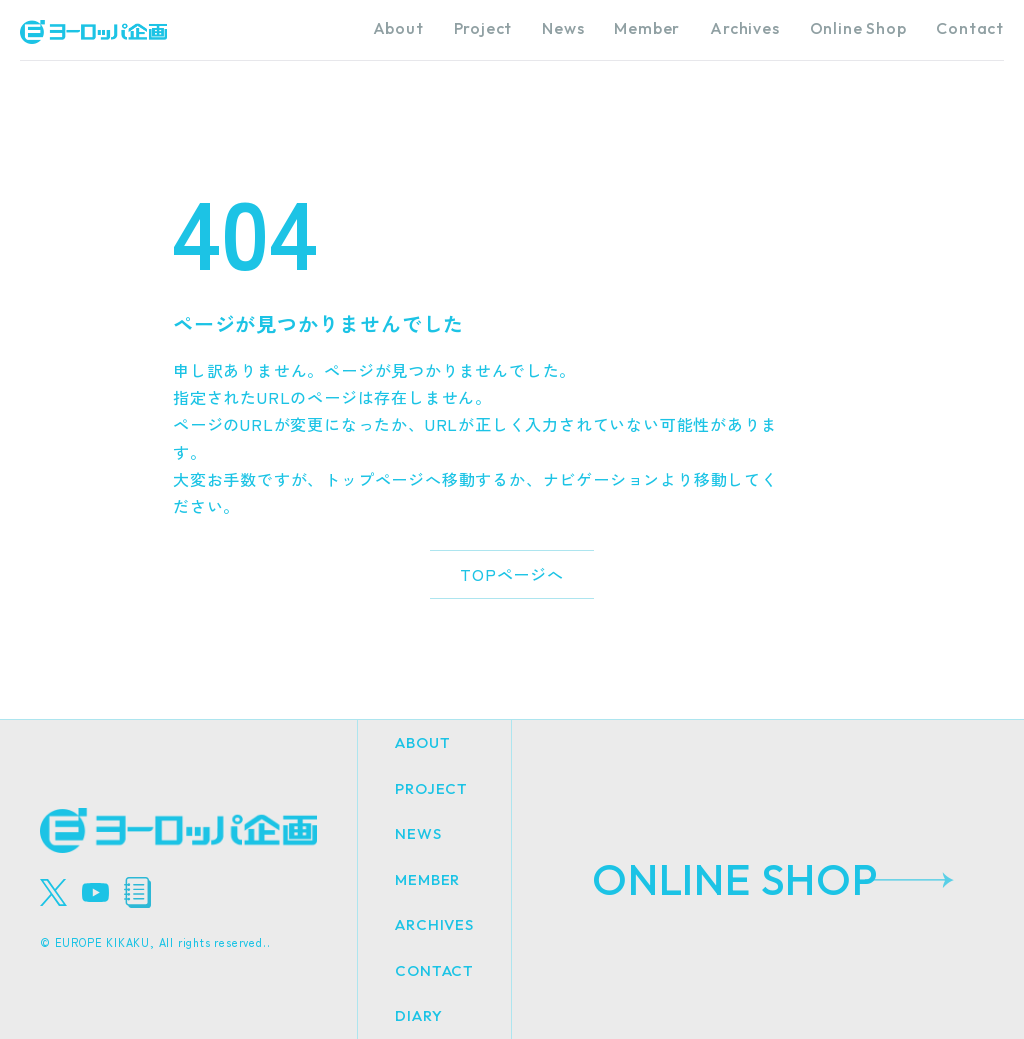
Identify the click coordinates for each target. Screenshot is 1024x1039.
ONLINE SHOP (735, 879)
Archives (744, 28)
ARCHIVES (434, 924)
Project (483, 28)
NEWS (418, 833)
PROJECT (431, 788)
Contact (970, 28)
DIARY (418, 1015)
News (563, 28)
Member (647, 28)
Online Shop (858, 28)
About (398, 28)
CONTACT (434, 970)
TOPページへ (512, 574)
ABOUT (422, 742)
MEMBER (427, 879)
